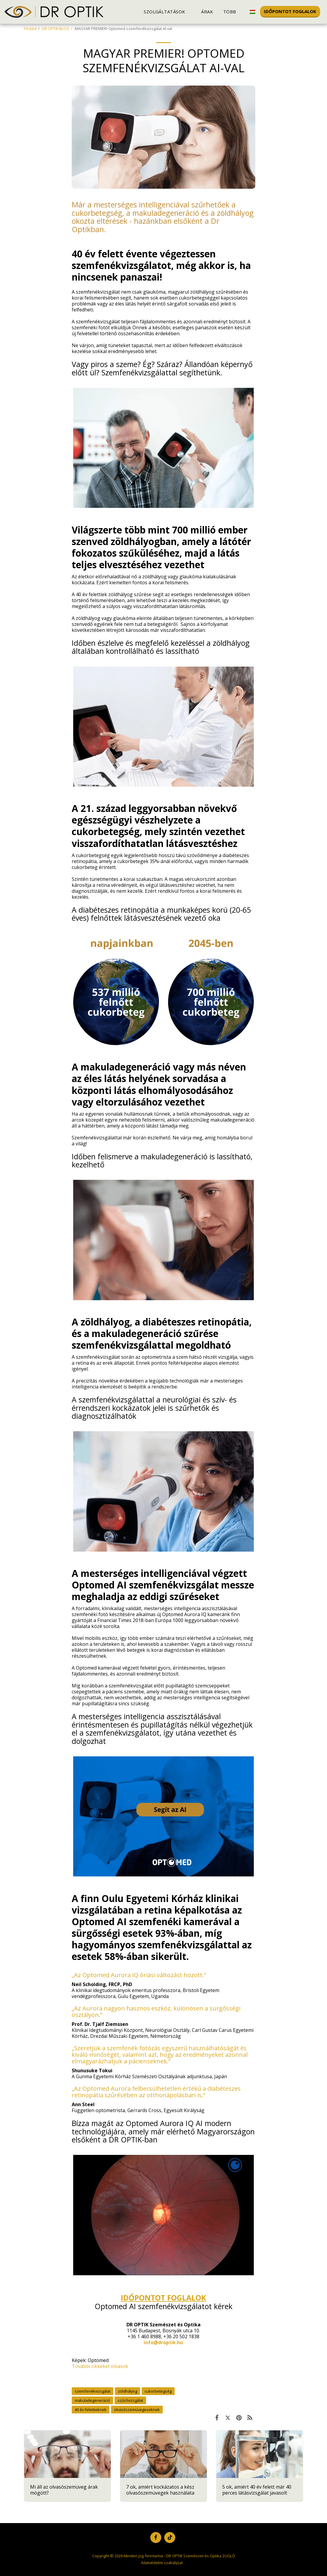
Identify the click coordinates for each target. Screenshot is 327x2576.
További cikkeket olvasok (100, 2366)
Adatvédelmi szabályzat (162, 2562)
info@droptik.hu (163, 2342)
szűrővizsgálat (130, 2400)
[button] (167, 11)
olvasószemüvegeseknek (137, 2409)
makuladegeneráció (92, 2400)
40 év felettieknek (91, 2409)
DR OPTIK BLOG (55, 28)
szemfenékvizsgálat (92, 2391)
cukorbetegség (158, 2391)
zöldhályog (127, 2391)
